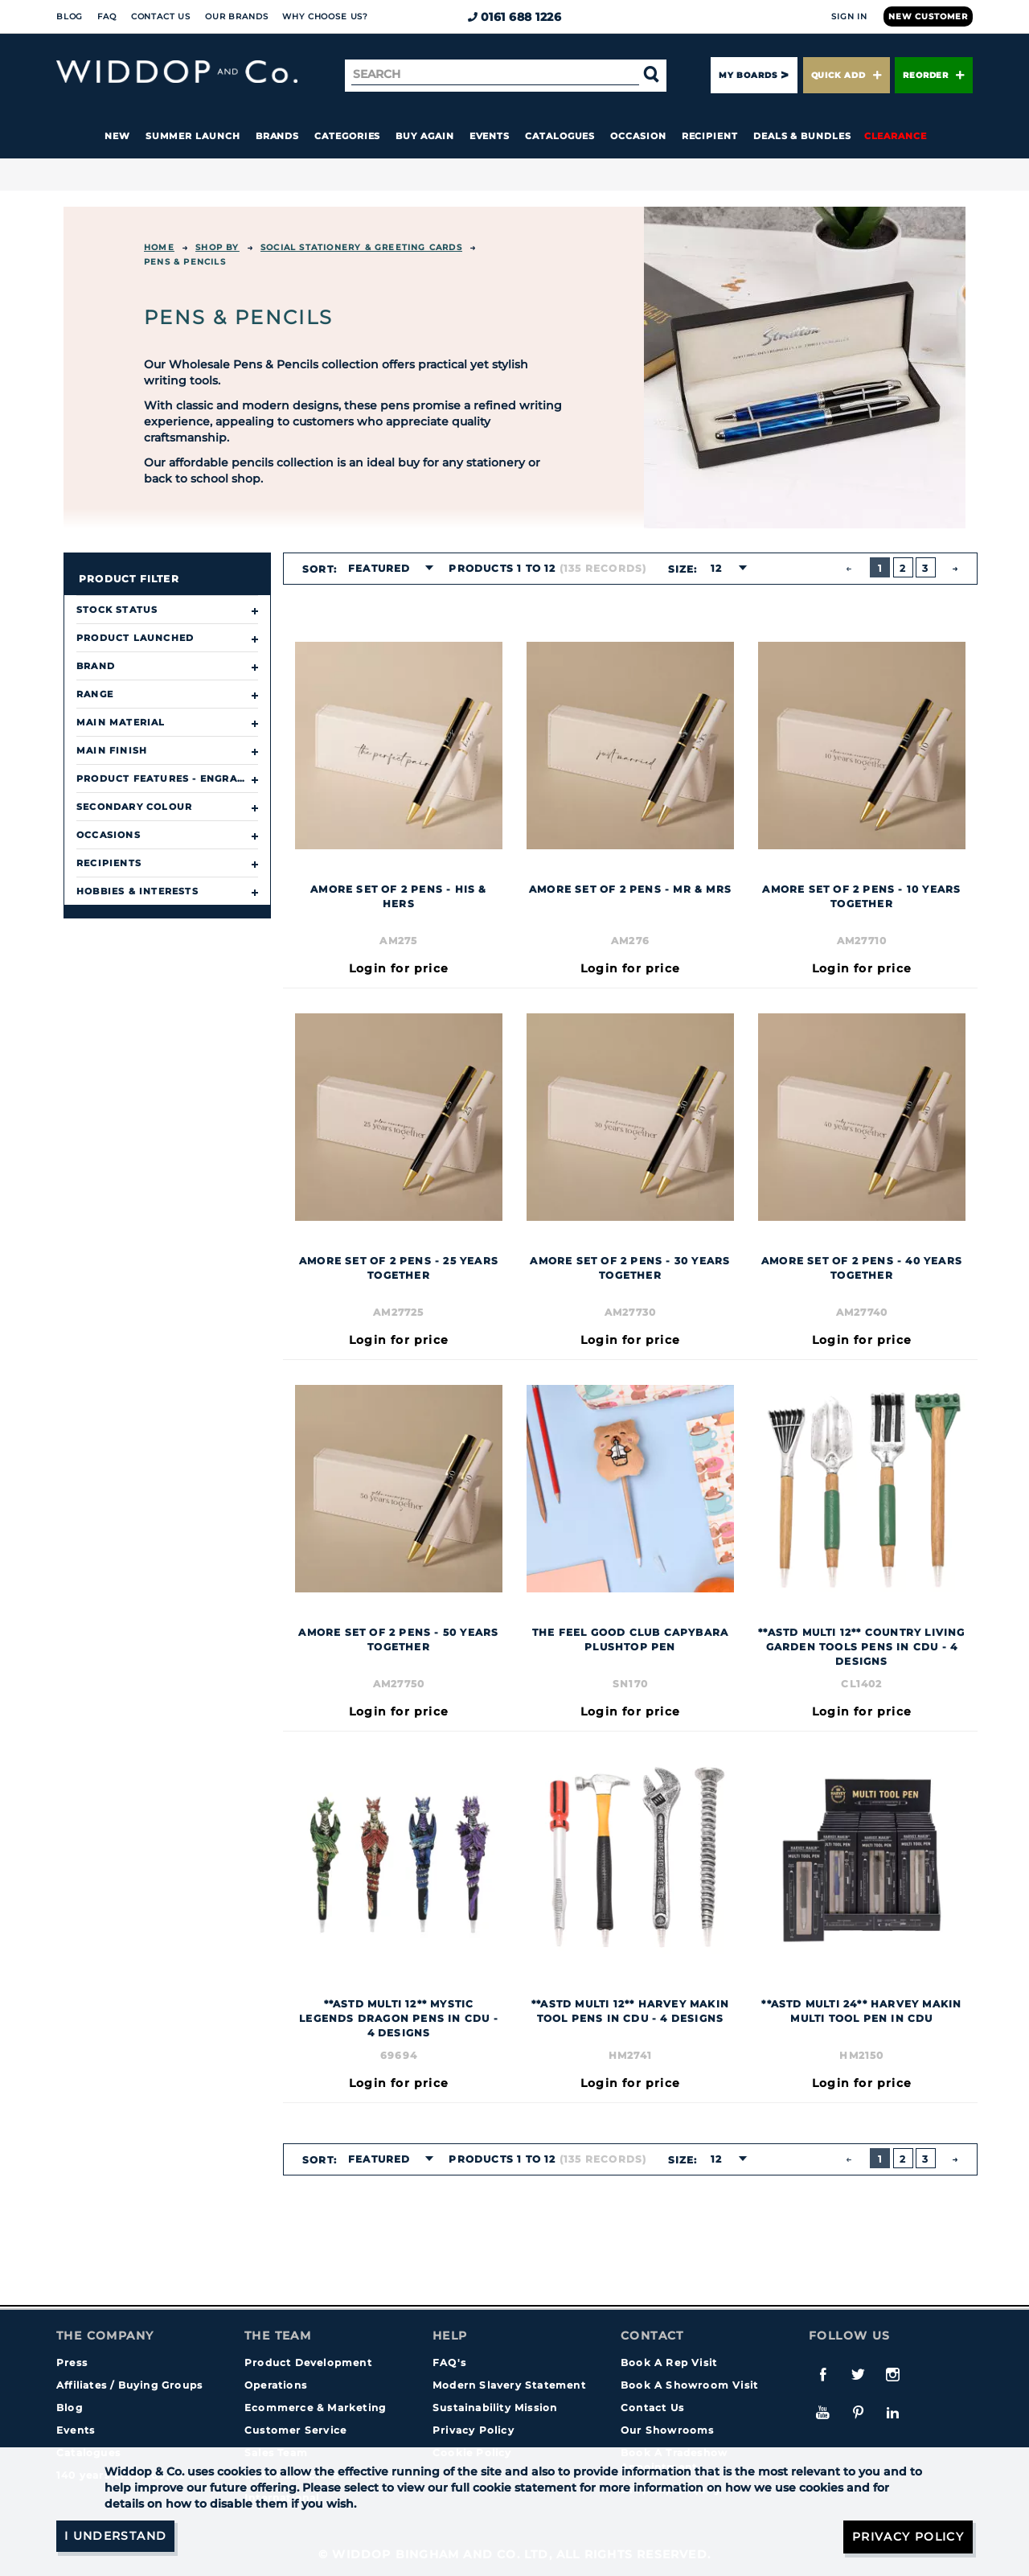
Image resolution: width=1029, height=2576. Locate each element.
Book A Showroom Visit (689, 2385)
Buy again (424, 136)
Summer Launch (193, 136)
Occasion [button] (638, 136)
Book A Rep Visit (669, 2362)
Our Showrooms (668, 2430)
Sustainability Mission (495, 2407)
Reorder (934, 75)
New (117, 136)
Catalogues (560, 136)
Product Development (308, 2362)
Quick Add (846, 75)
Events (489, 136)
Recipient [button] (710, 136)
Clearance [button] (895, 136)
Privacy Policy (473, 2430)
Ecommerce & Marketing (315, 2407)
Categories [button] (347, 136)
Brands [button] (278, 136)
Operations (275, 2385)
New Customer (928, 16)
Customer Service (295, 2430)
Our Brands (236, 16)
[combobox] (386, 568)
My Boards (748, 75)
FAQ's (449, 2362)
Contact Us (161, 16)
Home (159, 247)
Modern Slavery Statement (509, 2385)
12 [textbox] (715, 568)
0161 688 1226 (515, 17)
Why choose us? (325, 16)
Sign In (849, 16)
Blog (69, 16)
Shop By (217, 247)
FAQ (107, 16)
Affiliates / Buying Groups (129, 2385)
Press (72, 2362)
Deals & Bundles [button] (802, 136)
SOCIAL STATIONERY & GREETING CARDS (361, 247)
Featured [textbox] (379, 568)
